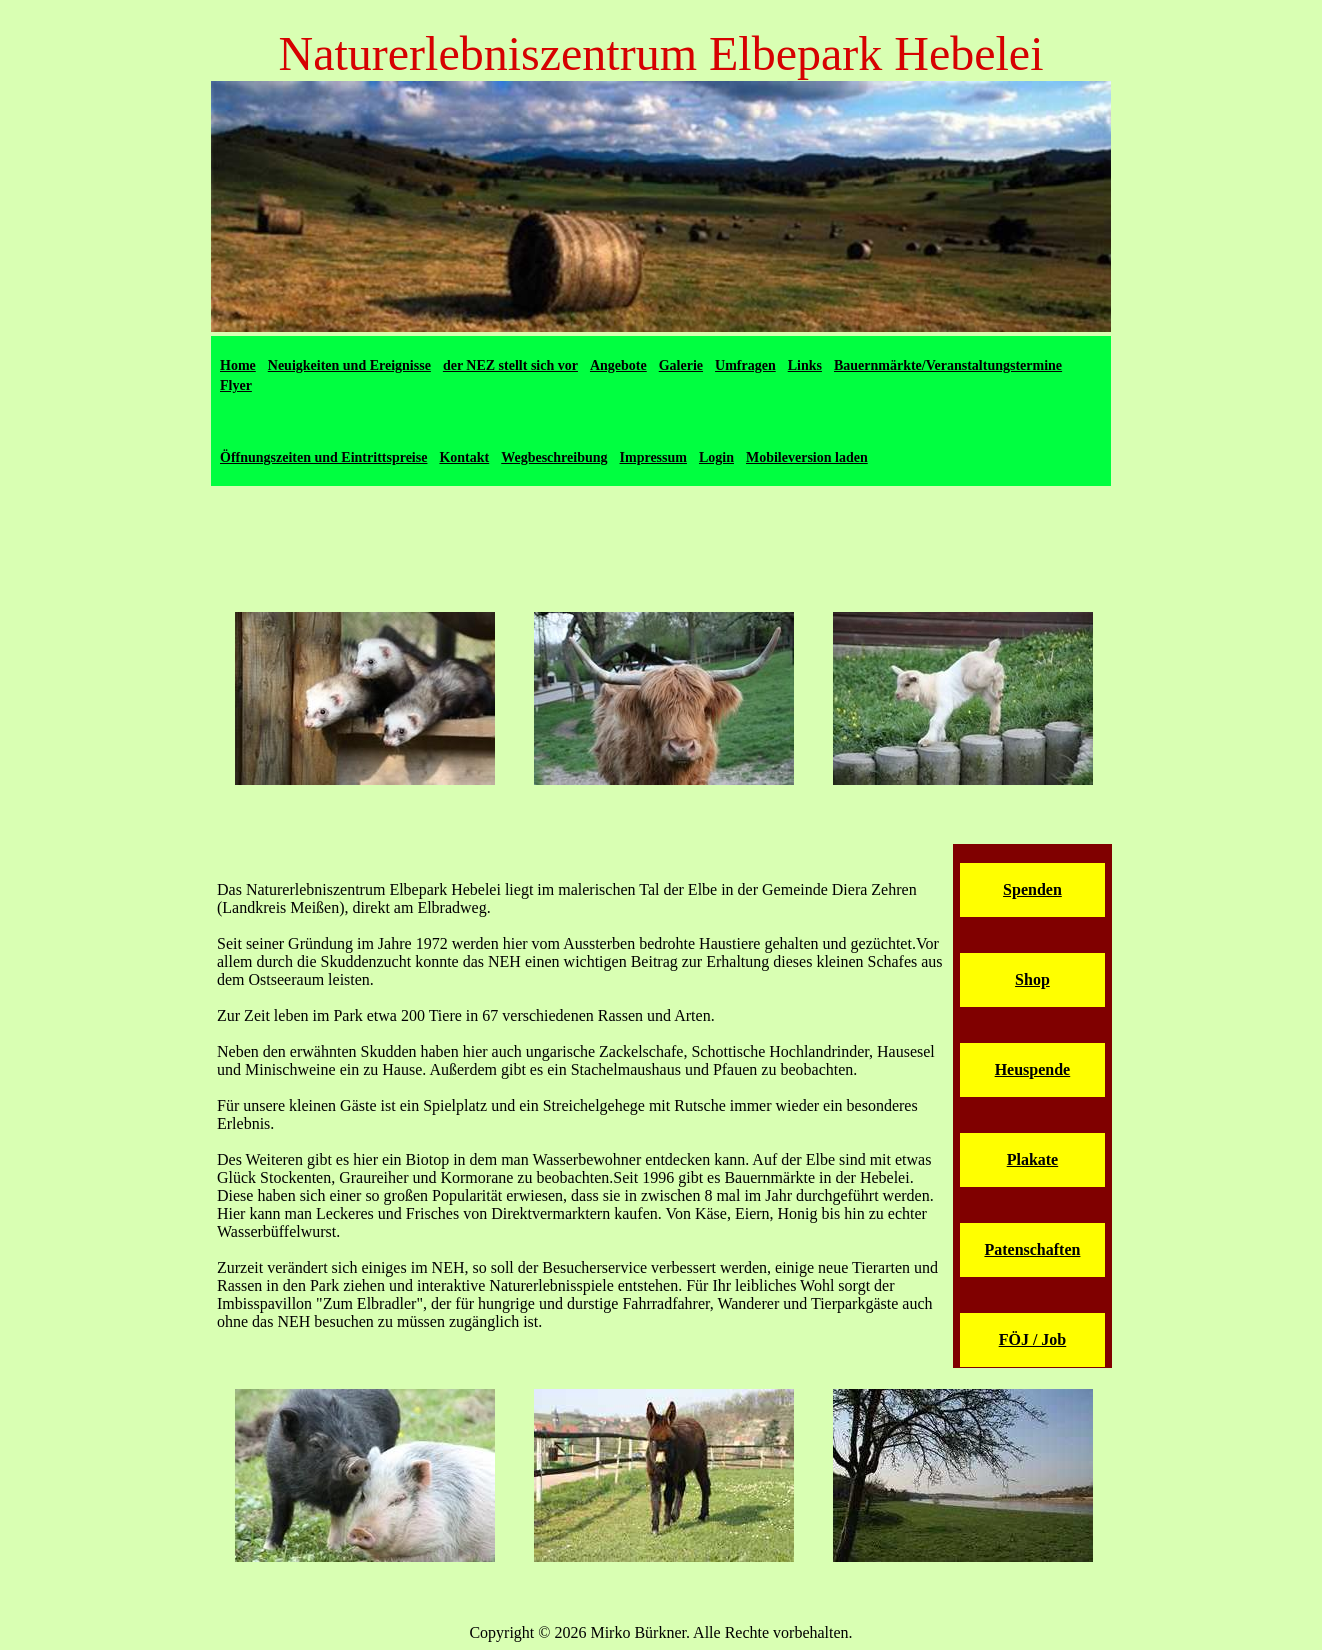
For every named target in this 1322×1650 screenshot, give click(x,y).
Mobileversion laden (807, 457)
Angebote (618, 365)
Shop (1032, 979)
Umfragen (745, 365)
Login (716, 457)
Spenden (1032, 889)
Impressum (653, 457)
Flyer (236, 385)
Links (805, 365)
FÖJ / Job (1033, 1339)
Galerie (681, 365)
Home (238, 365)
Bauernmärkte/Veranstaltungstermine (948, 365)
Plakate (1033, 1159)
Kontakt (464, 457)
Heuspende (1033, 1069)
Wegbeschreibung (554, 457)
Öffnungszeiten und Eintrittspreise (323, 457)
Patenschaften (1032, 1249)
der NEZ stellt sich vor (510, 365)
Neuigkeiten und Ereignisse (349, 365)
